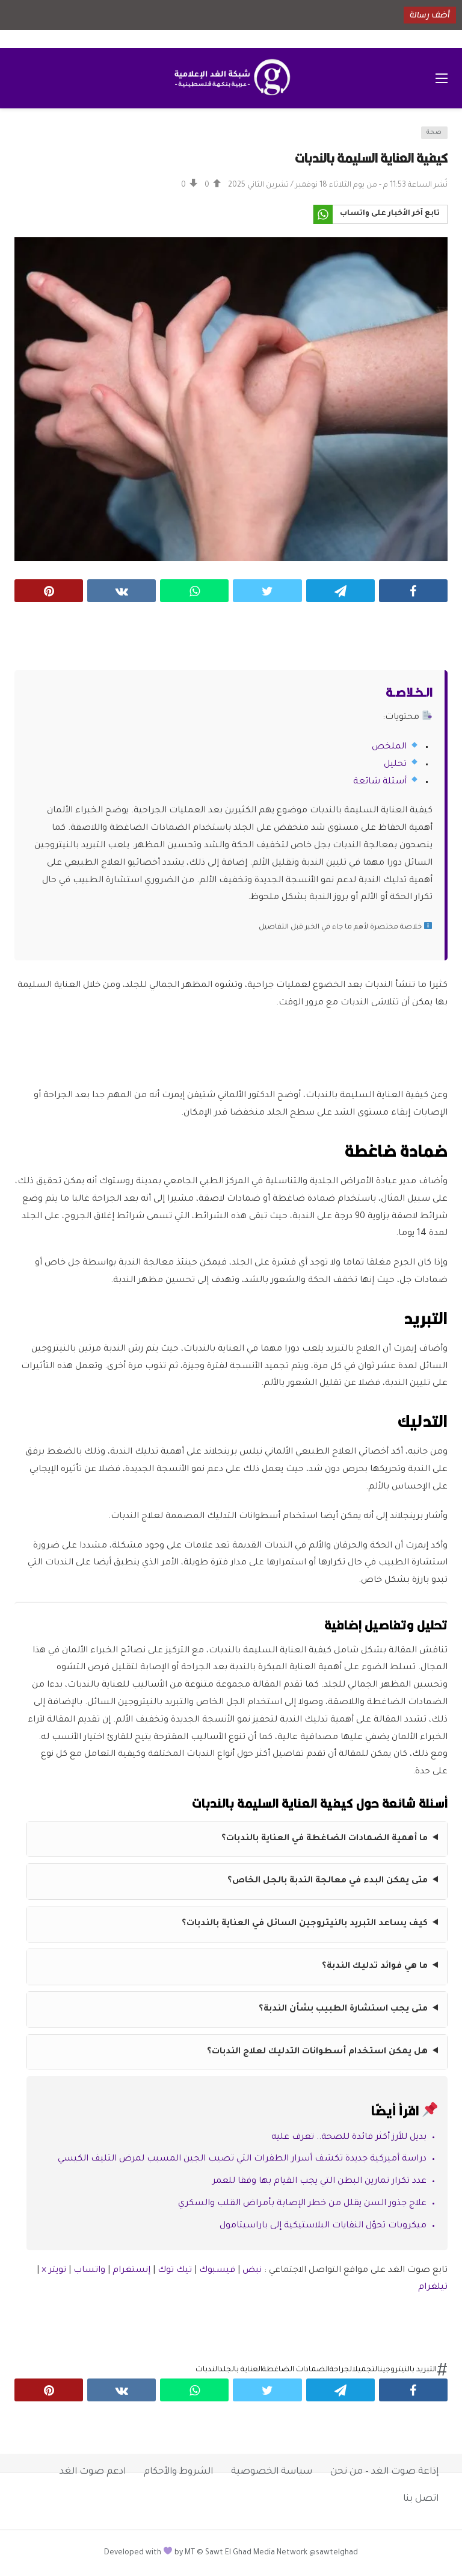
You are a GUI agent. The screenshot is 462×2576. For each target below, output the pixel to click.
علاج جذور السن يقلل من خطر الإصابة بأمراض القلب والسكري (302, 2204)
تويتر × (55, 2271)
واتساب (89, 2271)
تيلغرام (433, 2287)
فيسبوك (217, 2271)
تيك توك (175, 2271)
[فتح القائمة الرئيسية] (442, 78)
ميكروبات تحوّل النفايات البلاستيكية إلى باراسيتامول (323, 2226)
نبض (252, 2271)
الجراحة (341, 2370)
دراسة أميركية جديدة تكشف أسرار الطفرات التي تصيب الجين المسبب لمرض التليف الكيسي (242, 2159)
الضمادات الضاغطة (296, 2370)
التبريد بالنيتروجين (408, 2370)
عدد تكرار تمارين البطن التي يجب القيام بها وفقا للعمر (319, 2181)
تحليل (395, 765)
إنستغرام (131, 2271)
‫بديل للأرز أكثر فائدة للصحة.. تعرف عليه (349, 2137)
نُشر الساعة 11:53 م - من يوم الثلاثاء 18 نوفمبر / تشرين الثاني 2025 (338, 185)
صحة (434, 132)
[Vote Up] (213, 185)
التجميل (366, 2370)
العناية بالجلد (240, 2370)
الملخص (389, 747)
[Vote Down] (189, 185)
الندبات (207, 2370)
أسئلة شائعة (380, 782)
